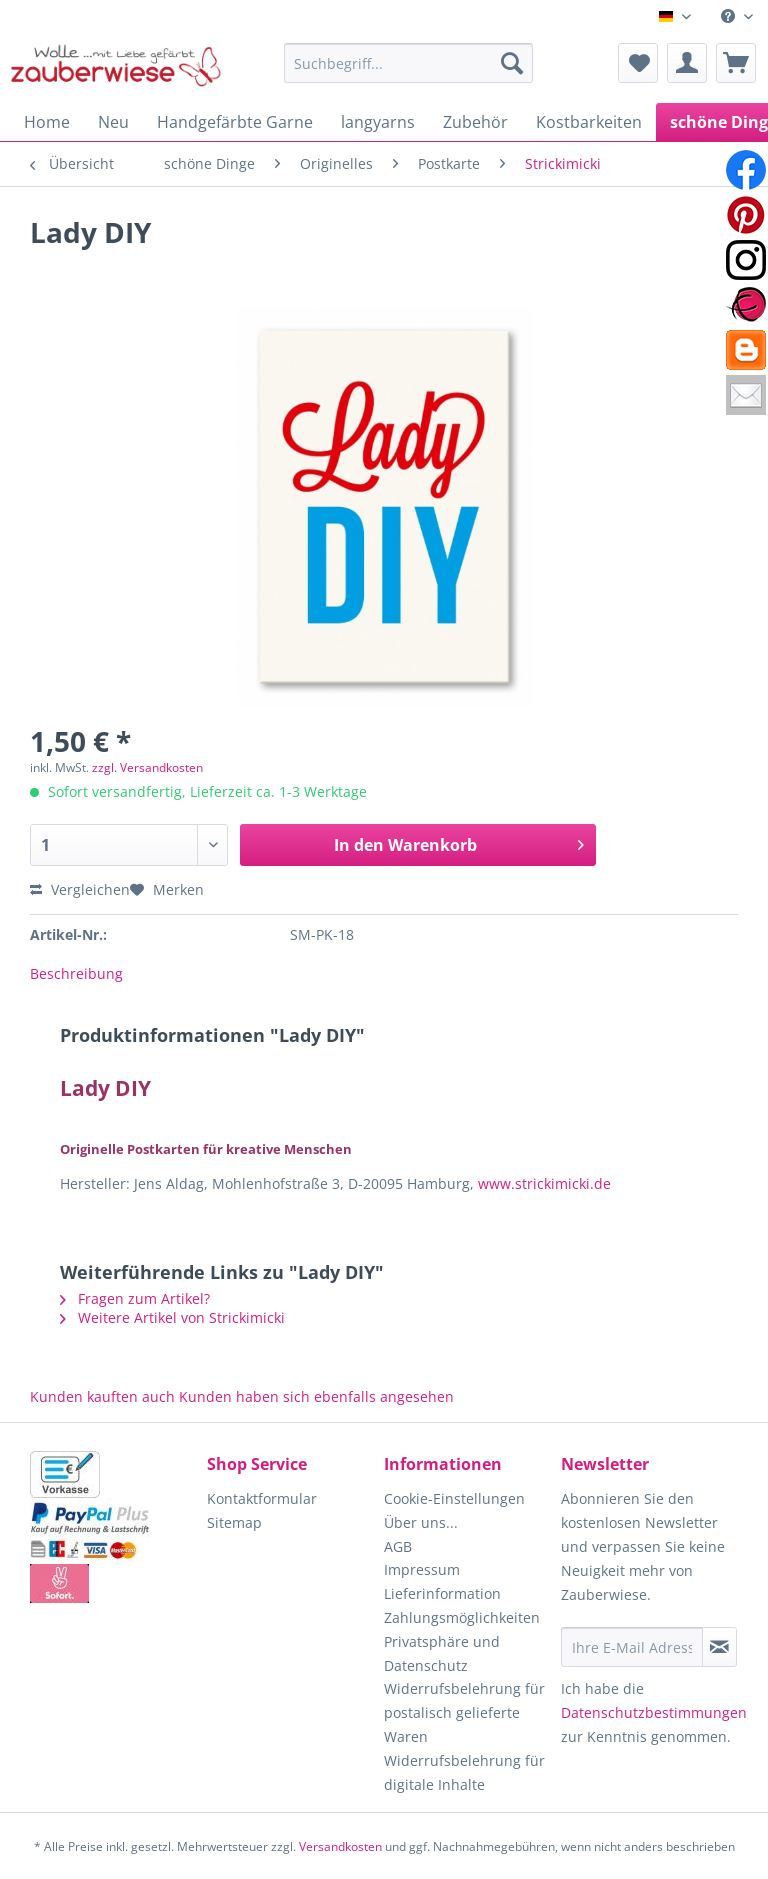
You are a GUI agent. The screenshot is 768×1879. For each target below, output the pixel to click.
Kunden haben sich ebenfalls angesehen (316, 1396)
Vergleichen (80, 889)
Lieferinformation (442, 1593)
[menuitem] (737, 16)
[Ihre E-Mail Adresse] (632, 1647)
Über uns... (421, 1522)
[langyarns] (378, 122)
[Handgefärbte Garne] (235, 122)
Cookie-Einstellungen (454, 1498)
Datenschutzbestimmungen (654, 1712)
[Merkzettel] (638, 63)
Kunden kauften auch (102, 1396)
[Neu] (113, 122)
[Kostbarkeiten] (589, 122)
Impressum (422, 1569)
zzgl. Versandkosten (147, 767)
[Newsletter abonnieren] (719, 1647)
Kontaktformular (262, 1498)
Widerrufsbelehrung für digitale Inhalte (464, 1772)
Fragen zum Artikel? (135, 1298)
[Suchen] (512, 63)
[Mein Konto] (687, 63)
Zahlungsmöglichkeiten (462, 1617)
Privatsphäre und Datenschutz (442, 1653)
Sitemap (234, 1522)
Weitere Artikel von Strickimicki (172, 1317)
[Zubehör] (475, 122)
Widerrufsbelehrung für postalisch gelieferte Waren (464, 1712)
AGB (398, 1546)
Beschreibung (76, 973)
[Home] (47, 122)
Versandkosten (340, 1846)
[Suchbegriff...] (409, 63)
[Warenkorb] (736, 63)
